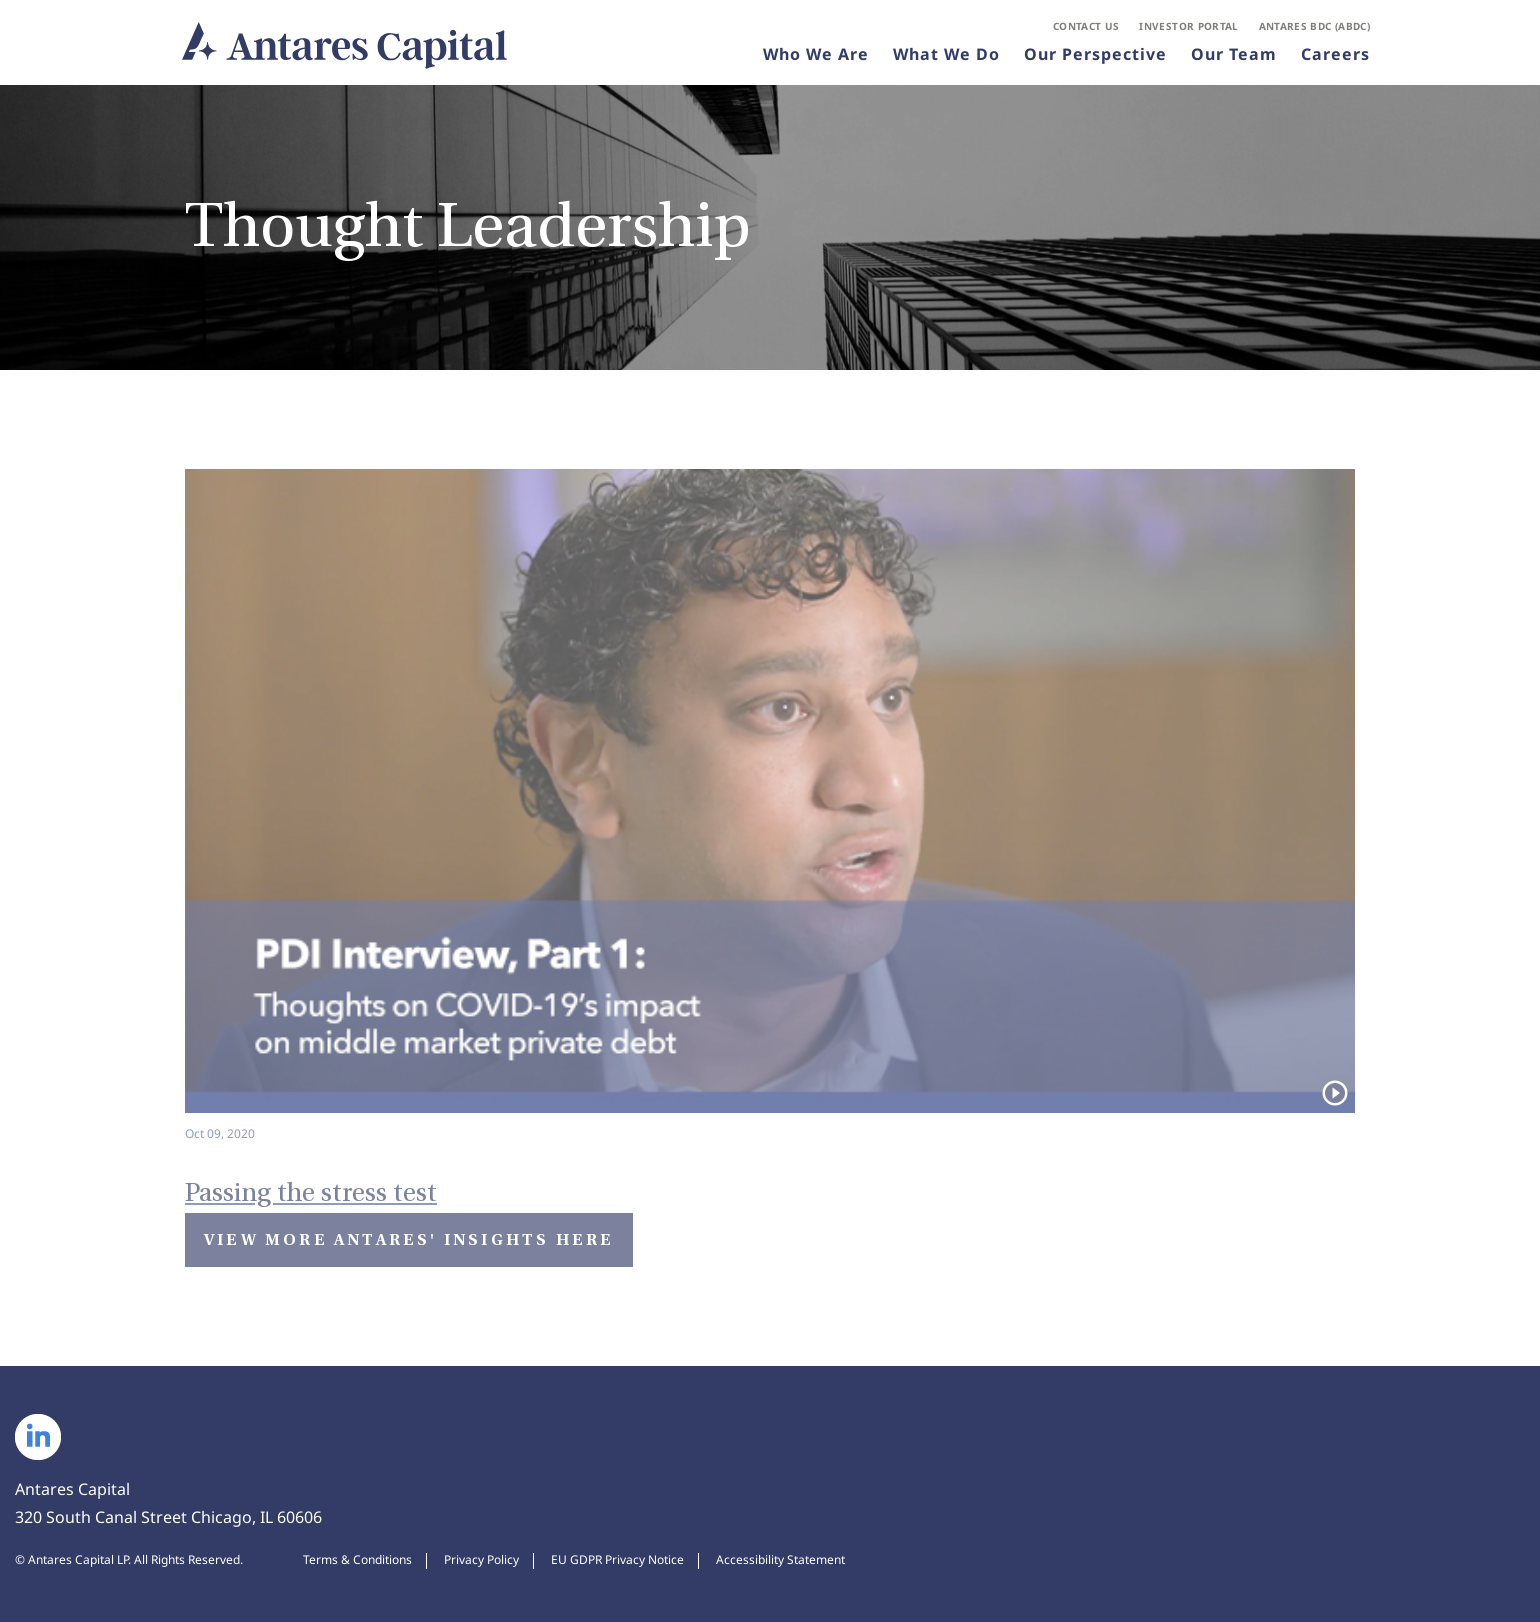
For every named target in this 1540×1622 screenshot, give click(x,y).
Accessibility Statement (780, 1560)
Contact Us (1086, 26)
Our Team (1234, 54)
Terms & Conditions (357, 1560)
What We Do (946, 54)
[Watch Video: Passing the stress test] (770, 1178)
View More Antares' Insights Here (409, 1239)
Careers (1335, 54)
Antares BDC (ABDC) (1314, 26)
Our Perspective (1095, 54)
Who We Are (816, 54)
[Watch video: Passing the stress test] (770, 806)
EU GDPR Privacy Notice (617, 1560)
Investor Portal (1188, 26)
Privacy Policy (481, 1560)
